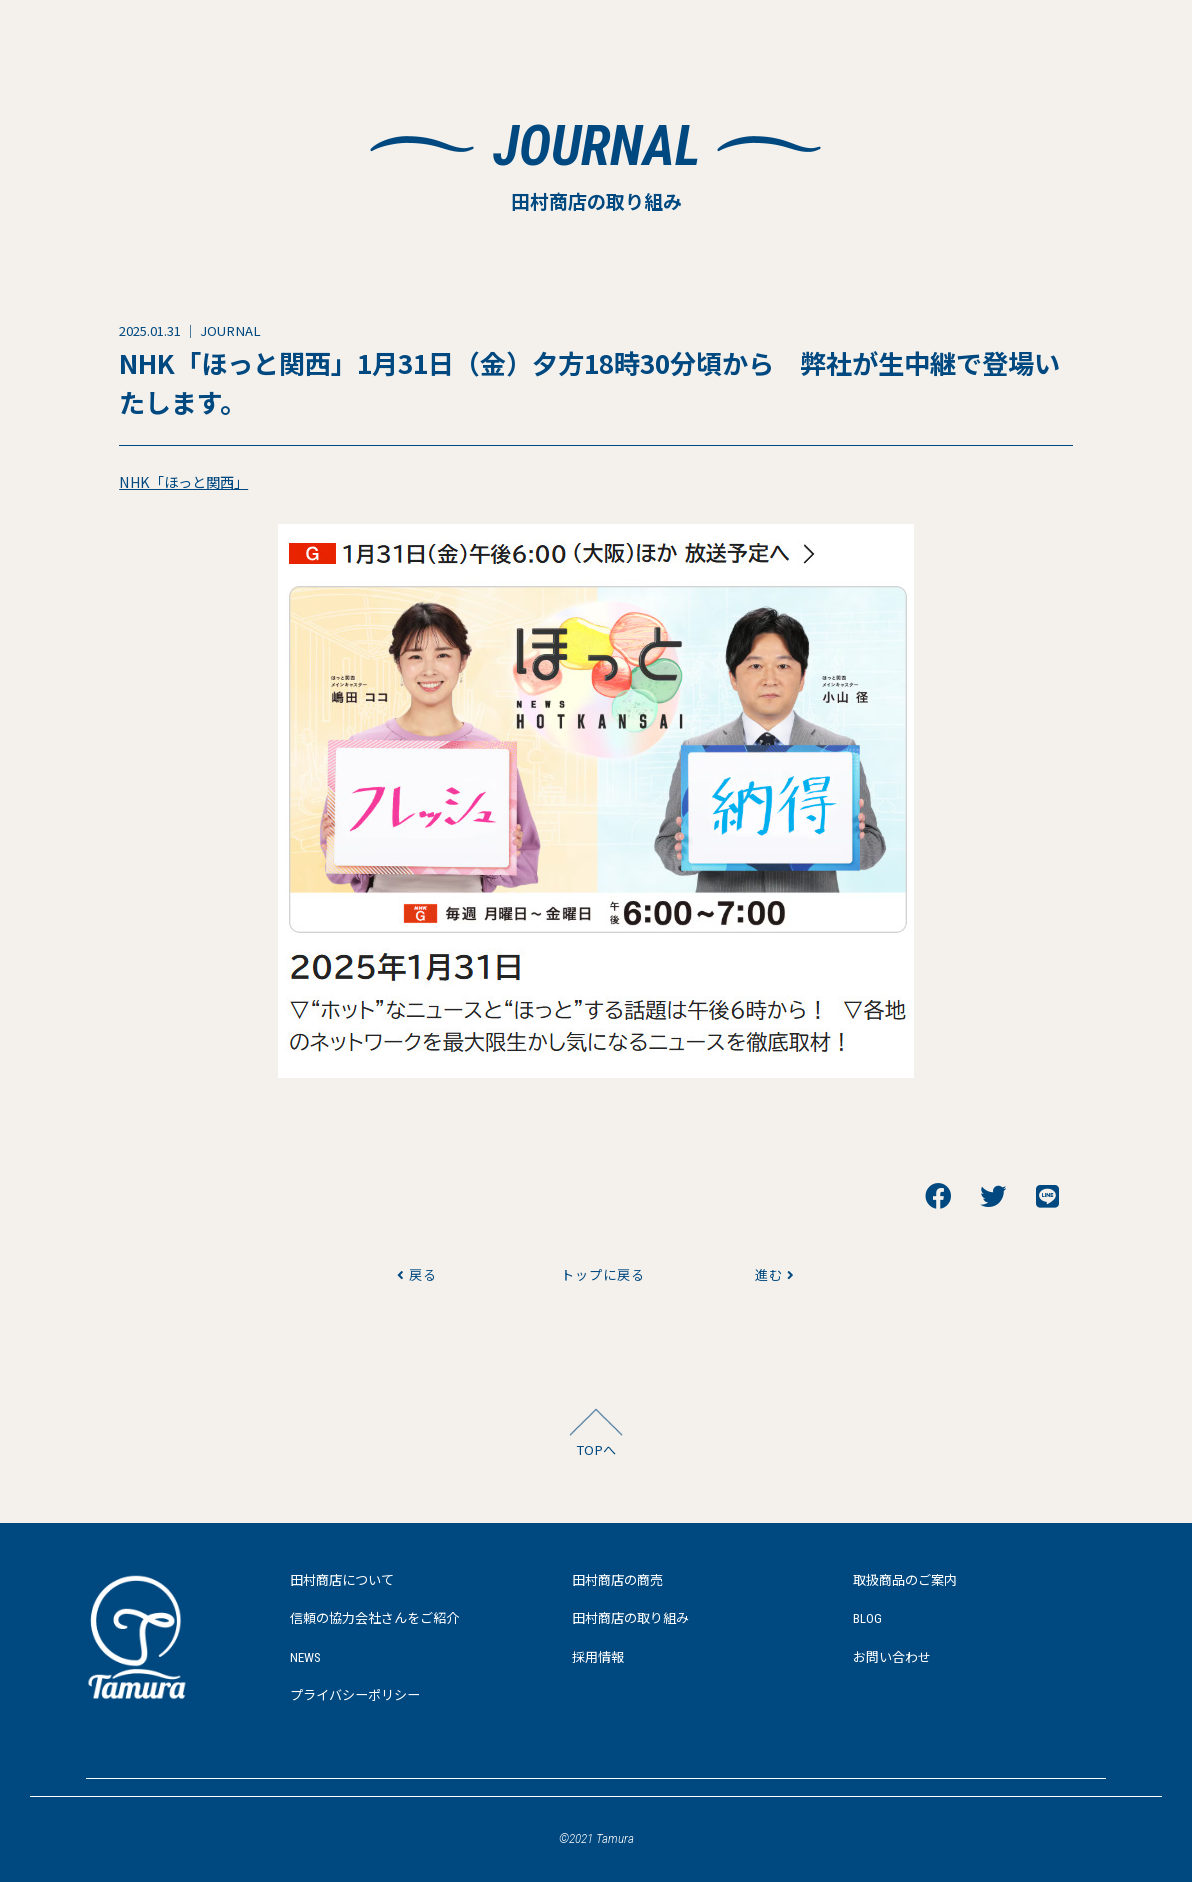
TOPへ (596, 1449)
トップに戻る (596, 1274)
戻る (417, 1274)
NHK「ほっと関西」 (183, 481)
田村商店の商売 (617, 1580)
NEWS (305, 1657)
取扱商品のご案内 (905, 1580)
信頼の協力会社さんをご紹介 (374, 1618)
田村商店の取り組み (630, 1618)
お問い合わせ (892, 1657)
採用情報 (598, 1657)
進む (775, 1274)
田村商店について (342, 1580)
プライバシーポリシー (355, 1695)
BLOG (867, 1618)
